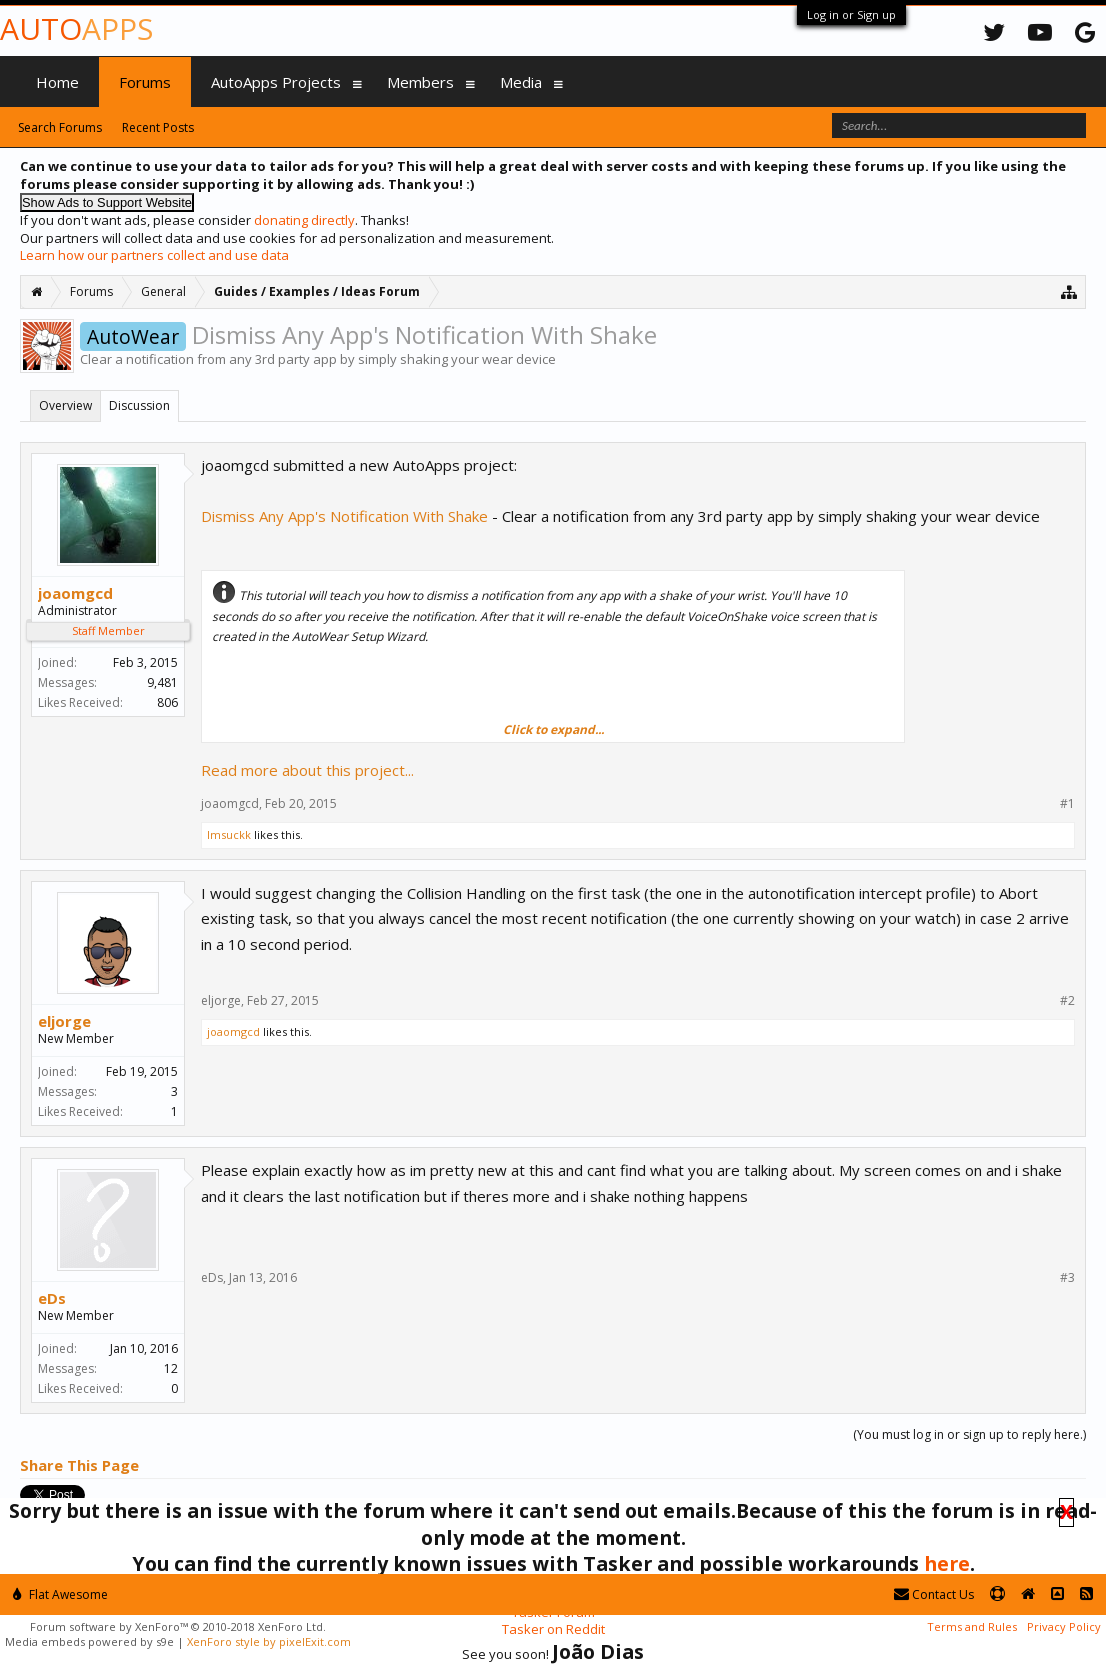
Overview (65, 405)
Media (521, 82)
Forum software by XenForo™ (178, 1626)
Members (420, 82)
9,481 (162, 682)
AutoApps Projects (276, 82)
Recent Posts (158, 127)
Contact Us (934, 1594)
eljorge (64, 1021)
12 (171, 1368)
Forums (145, 82)
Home (57, 82)
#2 (1067, 1001)
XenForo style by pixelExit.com (269, 1641)
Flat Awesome (60, 1594)
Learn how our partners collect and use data (154, 255)
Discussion (139, 405)
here (947, 1563)
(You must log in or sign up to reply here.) (969, 1434)
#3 (1067, 1278)
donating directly (304, 220)
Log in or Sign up (851, 14)
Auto (76, 28)
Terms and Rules (972, 1626)
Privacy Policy (1064, 1626)
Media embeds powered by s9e (89, 1641)
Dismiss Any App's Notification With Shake (344, 516)
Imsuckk (229, 834)
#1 (1067, 804)
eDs (52, 1298)
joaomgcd (75, 593)
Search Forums (60, 127)
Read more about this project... (307, 770)
